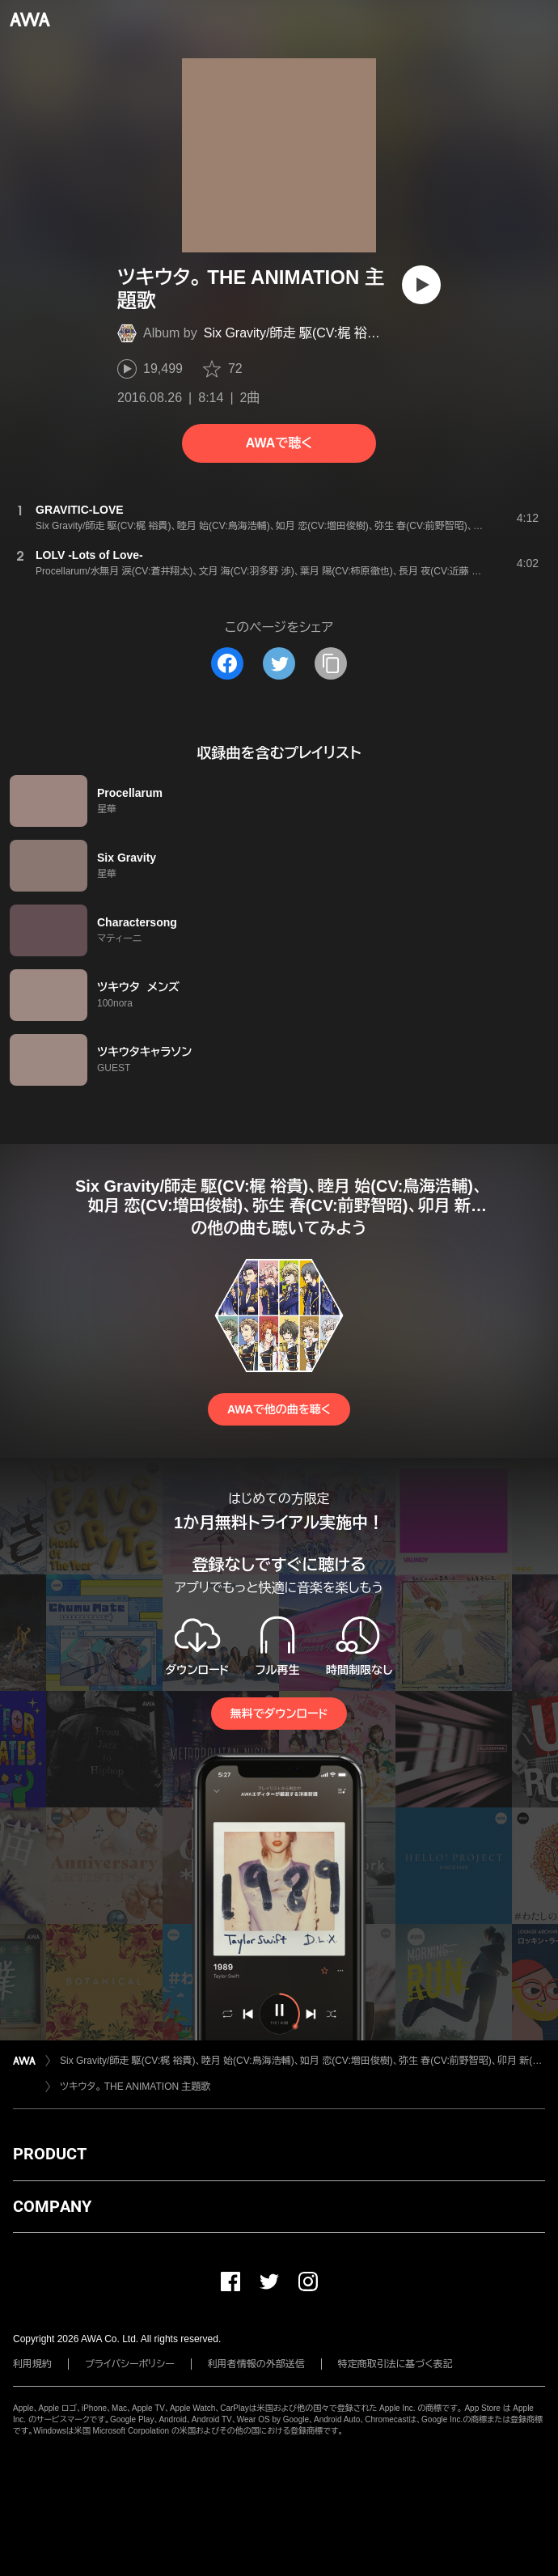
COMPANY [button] (52, 2206)
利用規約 (32, 2364)
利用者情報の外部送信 (256, 2364)
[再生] (421, 284)
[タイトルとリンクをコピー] (331, 663)
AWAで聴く (279, 443)
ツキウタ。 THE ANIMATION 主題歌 (135, 2086)
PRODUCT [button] (50, 2153)
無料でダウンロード (279, 1713)
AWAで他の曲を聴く (279, 1409)
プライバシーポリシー (130, 2364)
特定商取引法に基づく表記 (395, 2364)
